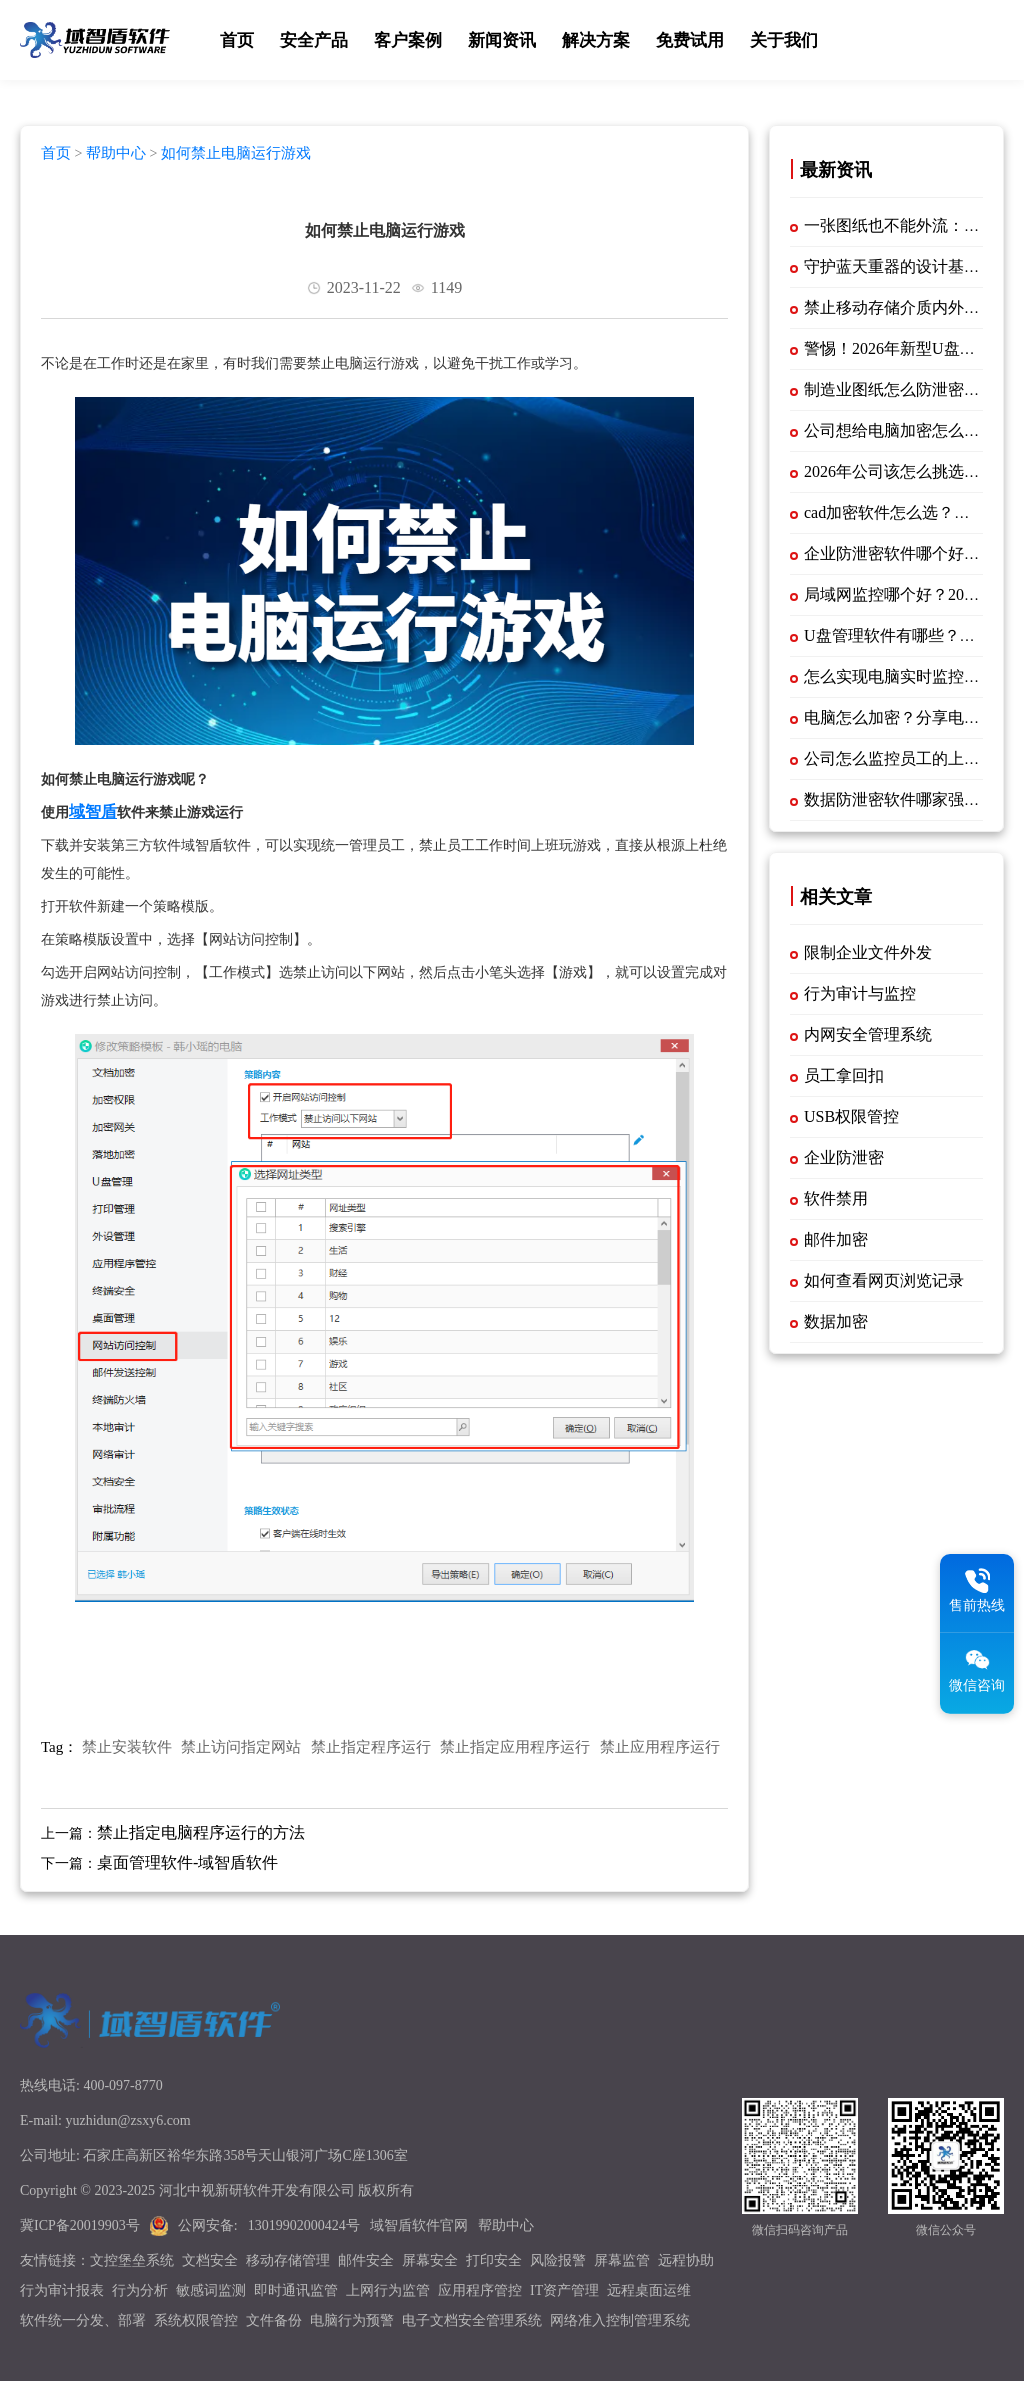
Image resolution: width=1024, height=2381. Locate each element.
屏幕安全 (430, 2260)
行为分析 (140, 2290)
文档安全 (210, 2260)
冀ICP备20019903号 (80, 2225)
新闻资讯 (502, 40)
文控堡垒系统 (132, 2260)
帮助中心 (116, 153)
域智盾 (93, 811)
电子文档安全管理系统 (472, 2320)
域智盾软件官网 (419, 2225)
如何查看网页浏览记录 (884, 1280)
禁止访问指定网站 (241, 1747)
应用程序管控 (480, 2290)
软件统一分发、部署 (83, 2320)
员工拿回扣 (844, 1075)
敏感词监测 (211, 2290)
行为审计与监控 (860, 993)
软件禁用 (836, 1198)
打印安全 (494, 2260)
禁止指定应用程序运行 (515, 1747)
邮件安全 (366, 2260)
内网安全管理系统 (868, 1034)
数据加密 (836, 1321)
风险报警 (558, 2260)
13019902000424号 (304, 2225)
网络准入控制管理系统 (620, 2320)
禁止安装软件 (127, 1747)
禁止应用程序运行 (660, 1747)
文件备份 (274, 2320)
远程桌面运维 (649, 2290)
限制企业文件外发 (868, 952)
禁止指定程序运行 (371, 1747)
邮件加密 (836, 1239)
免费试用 (690, 40)
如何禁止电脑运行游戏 (236, 153)
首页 (237, 40)
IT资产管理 (564, 2290)
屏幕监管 (622, 2260)
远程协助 (686, 2260)
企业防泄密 (844, 1157)
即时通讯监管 (296, 2290)
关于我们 (784, 40)
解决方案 (596, 40)
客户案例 (408, 40)
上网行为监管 (388, 2290)
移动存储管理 (288, 2260)
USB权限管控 (851, 1116)
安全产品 (314, 40)
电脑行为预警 (352, 2320)
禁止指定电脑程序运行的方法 (201, 1832)
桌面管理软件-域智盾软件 (187, 1862)
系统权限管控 (196, 2320)
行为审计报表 (62, 2290)
